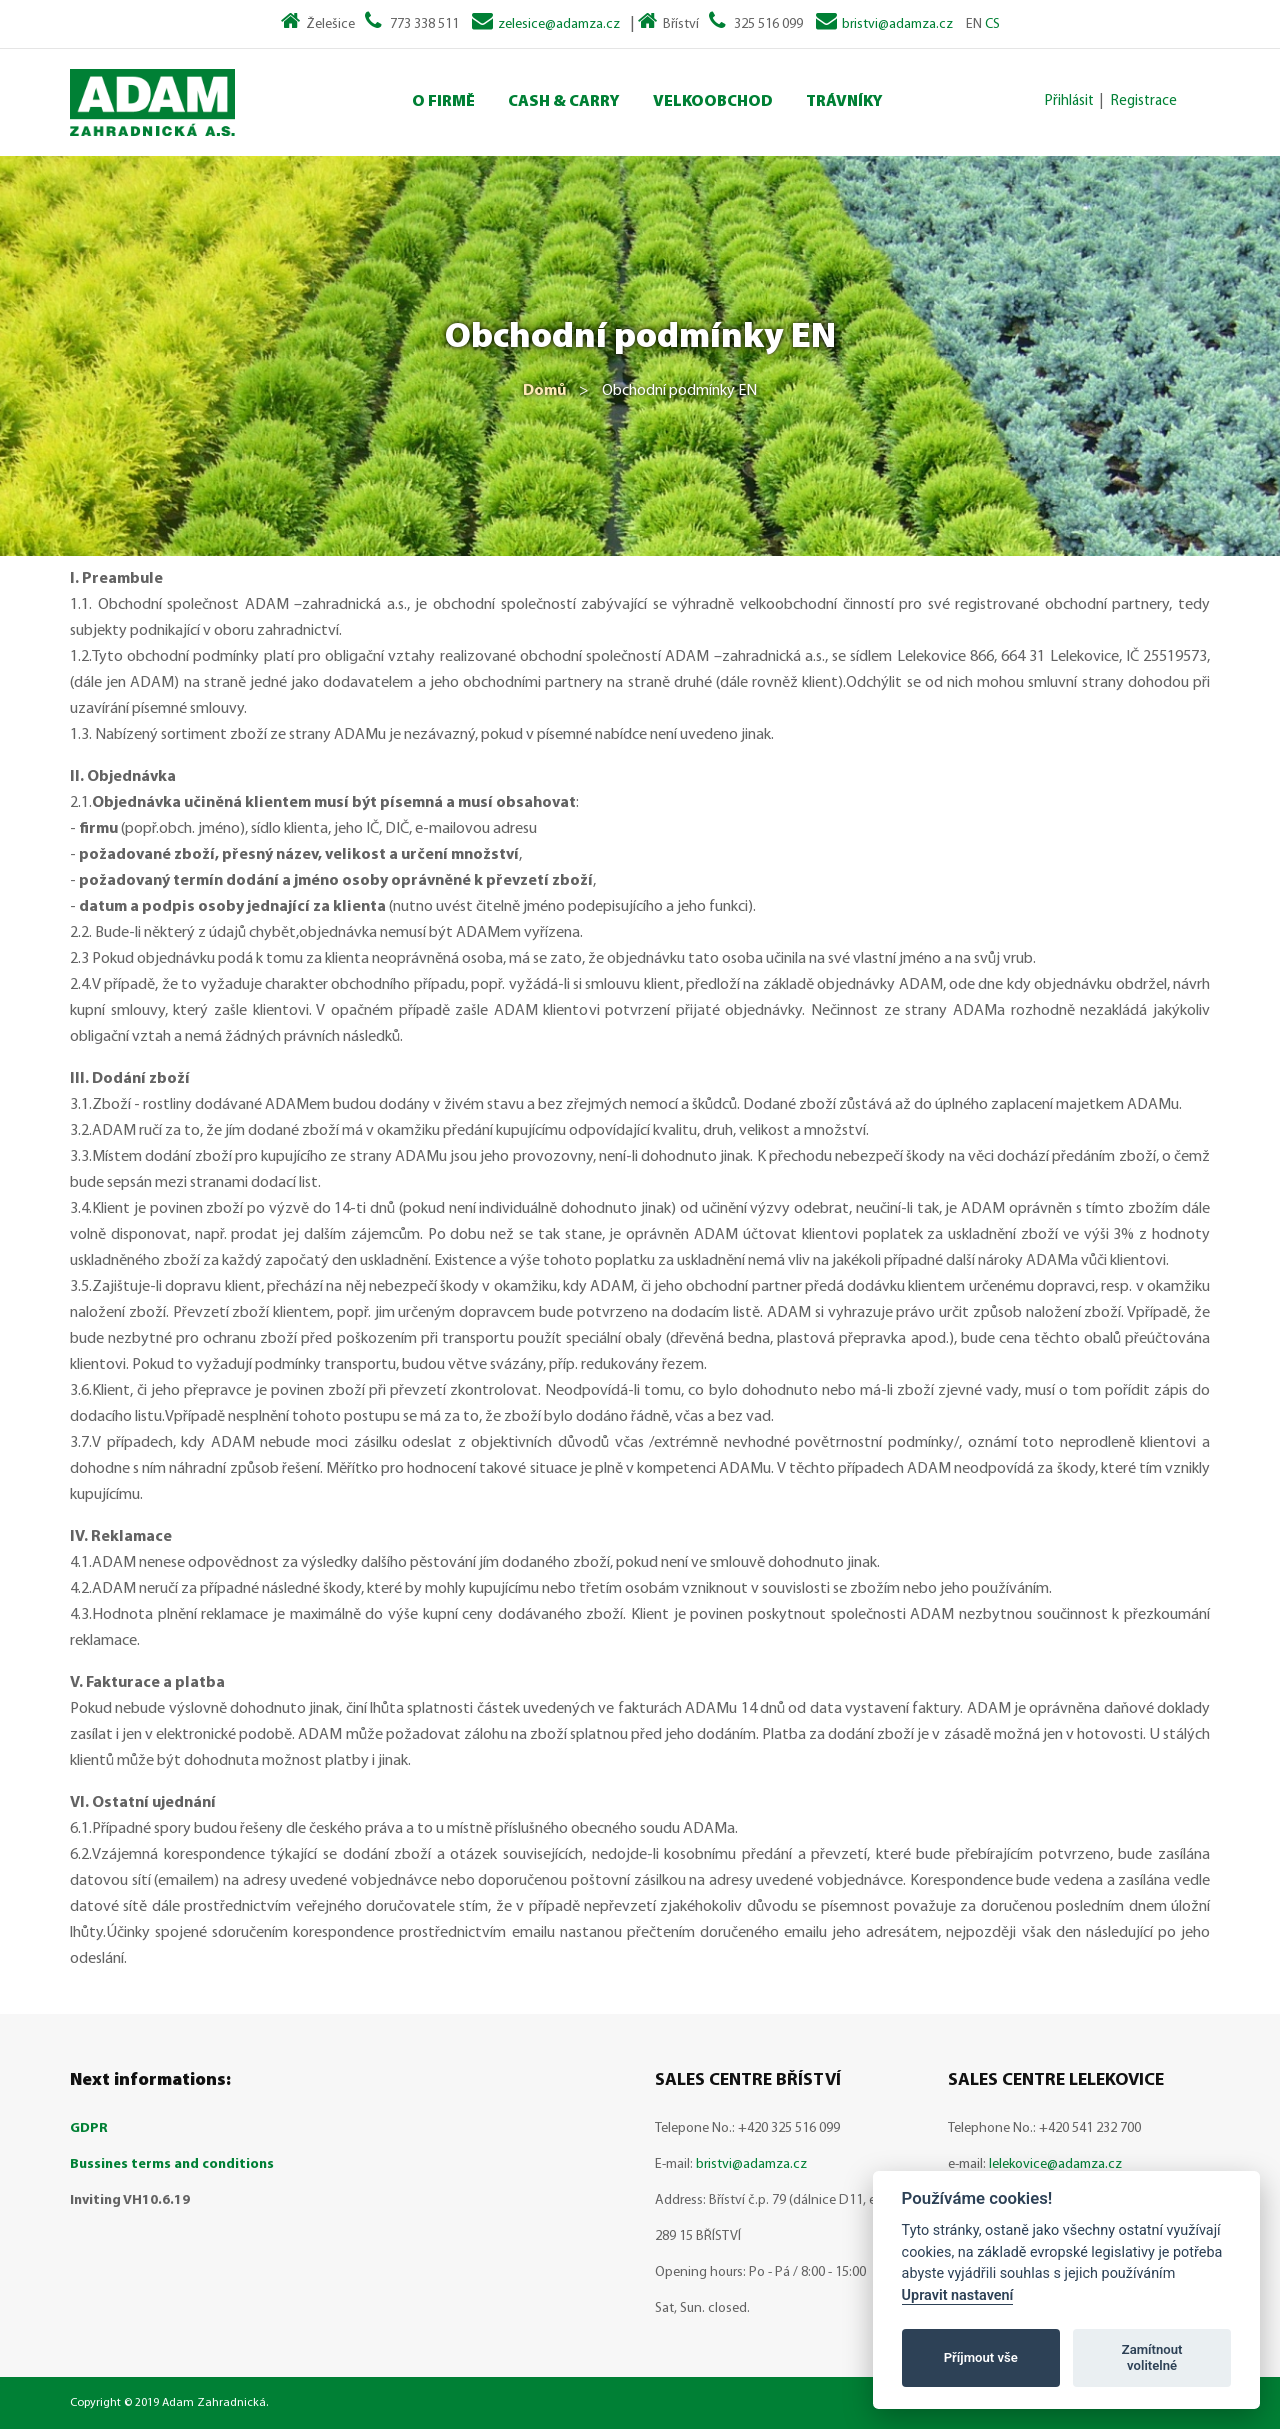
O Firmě (443, 102)
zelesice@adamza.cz (559, 24)
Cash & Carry (564, 102)
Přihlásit (1069, 101)
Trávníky (844, 102)
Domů (544, 391)
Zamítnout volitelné (1152, 2357)
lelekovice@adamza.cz (1055, 2164)
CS (992, 24)
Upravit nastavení (958, 2295)
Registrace (1144, 101)
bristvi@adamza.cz (897, 24)
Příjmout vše (981, 2357)
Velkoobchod (713, 102)
